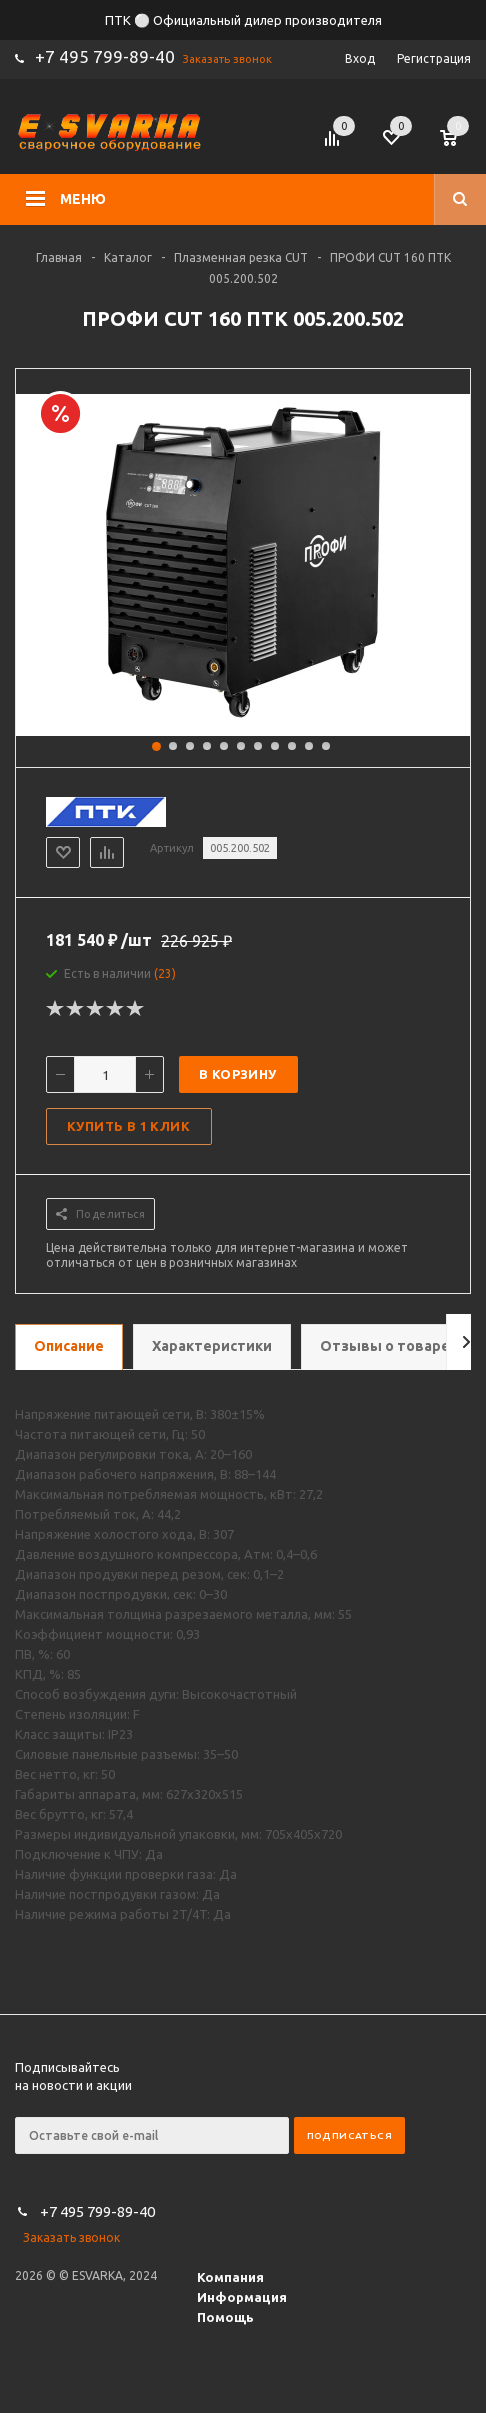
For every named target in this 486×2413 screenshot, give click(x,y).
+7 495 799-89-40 (105, 56)
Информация (242, 2297)
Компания (230, 2277)
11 (326, 746)
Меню (83, 199)
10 (309, 746)
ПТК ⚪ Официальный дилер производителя (243, 20)
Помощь (225, 2317)
